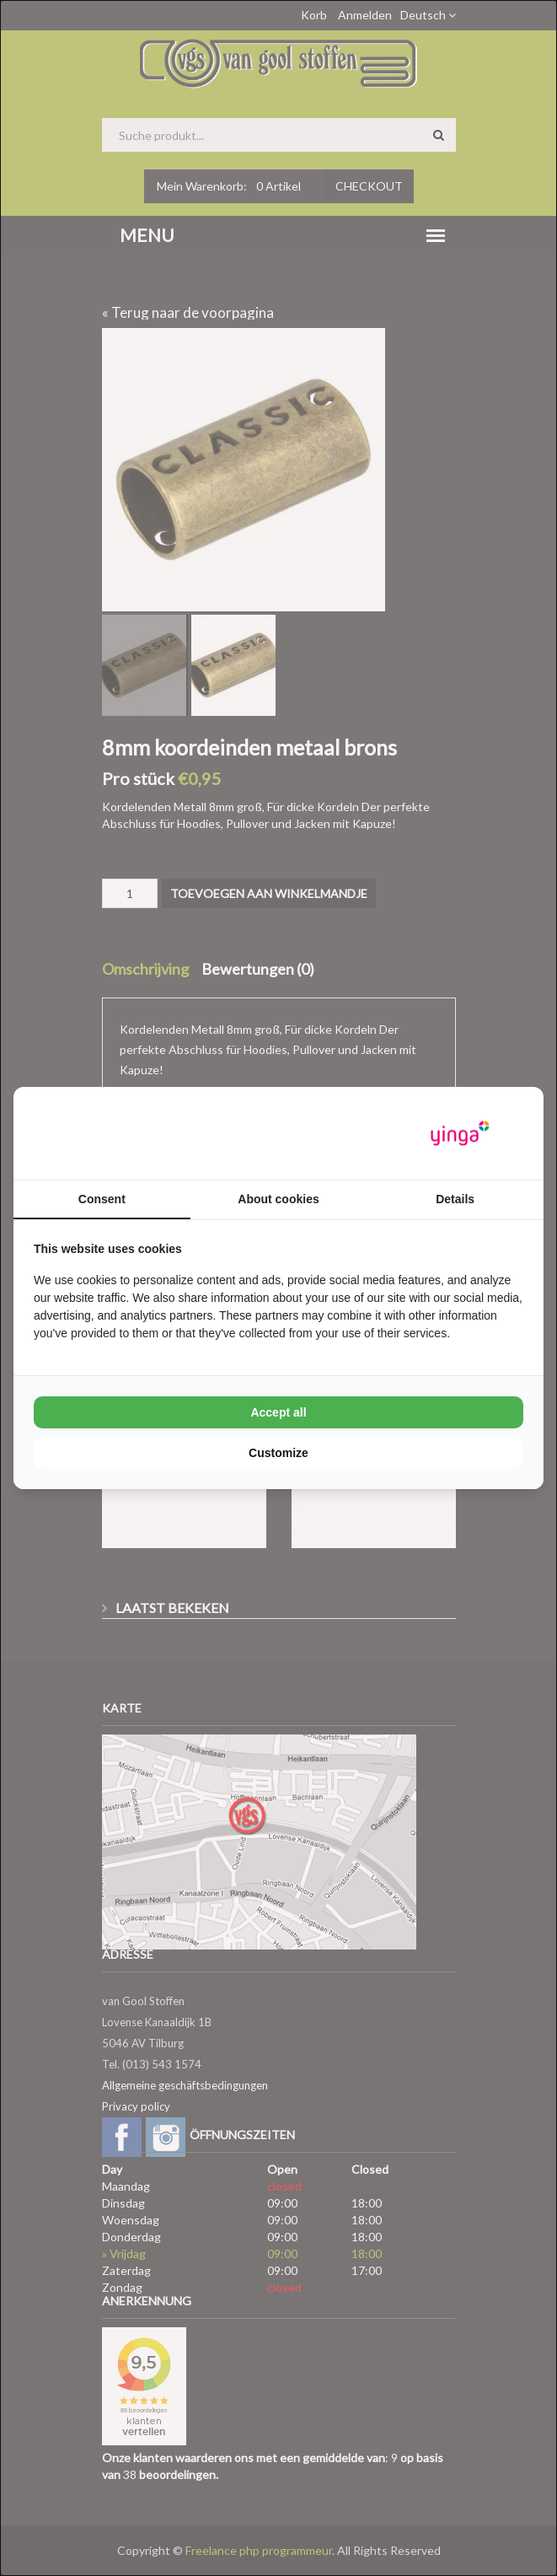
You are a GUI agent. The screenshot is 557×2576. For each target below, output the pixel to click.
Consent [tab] (102, 1199)
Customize (278, 1453)
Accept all (278, 1412)
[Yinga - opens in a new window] (460, 1133)
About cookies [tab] (278, 1199)
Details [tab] (455, 1199)
